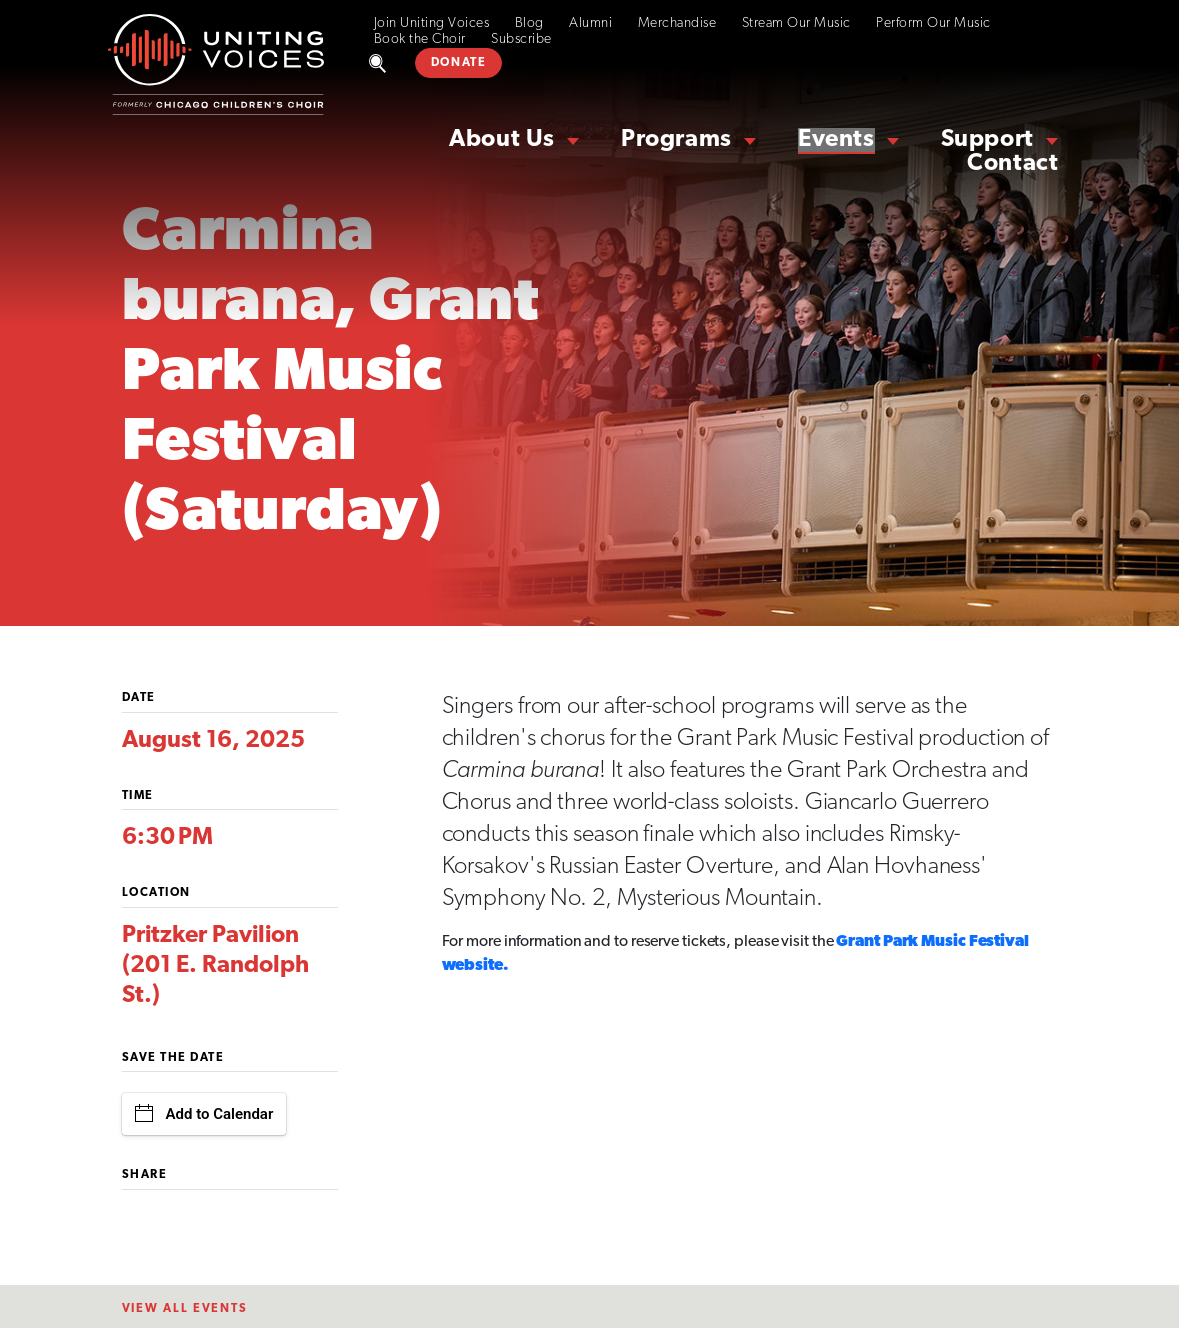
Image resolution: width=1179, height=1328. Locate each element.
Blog (529, 23)
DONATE (459, 63)
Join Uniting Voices (432, 23)
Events (836, 140)
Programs (676, 140)
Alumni (590, 23)
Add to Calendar (204, 1113)
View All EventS (185, 1309)
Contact (1012, 164)
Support (987, 140)
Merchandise (677, 23)
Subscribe (521, 39)
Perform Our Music (933, 23)
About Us (502, 140)
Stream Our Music (796, 23)
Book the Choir (420, 39)
